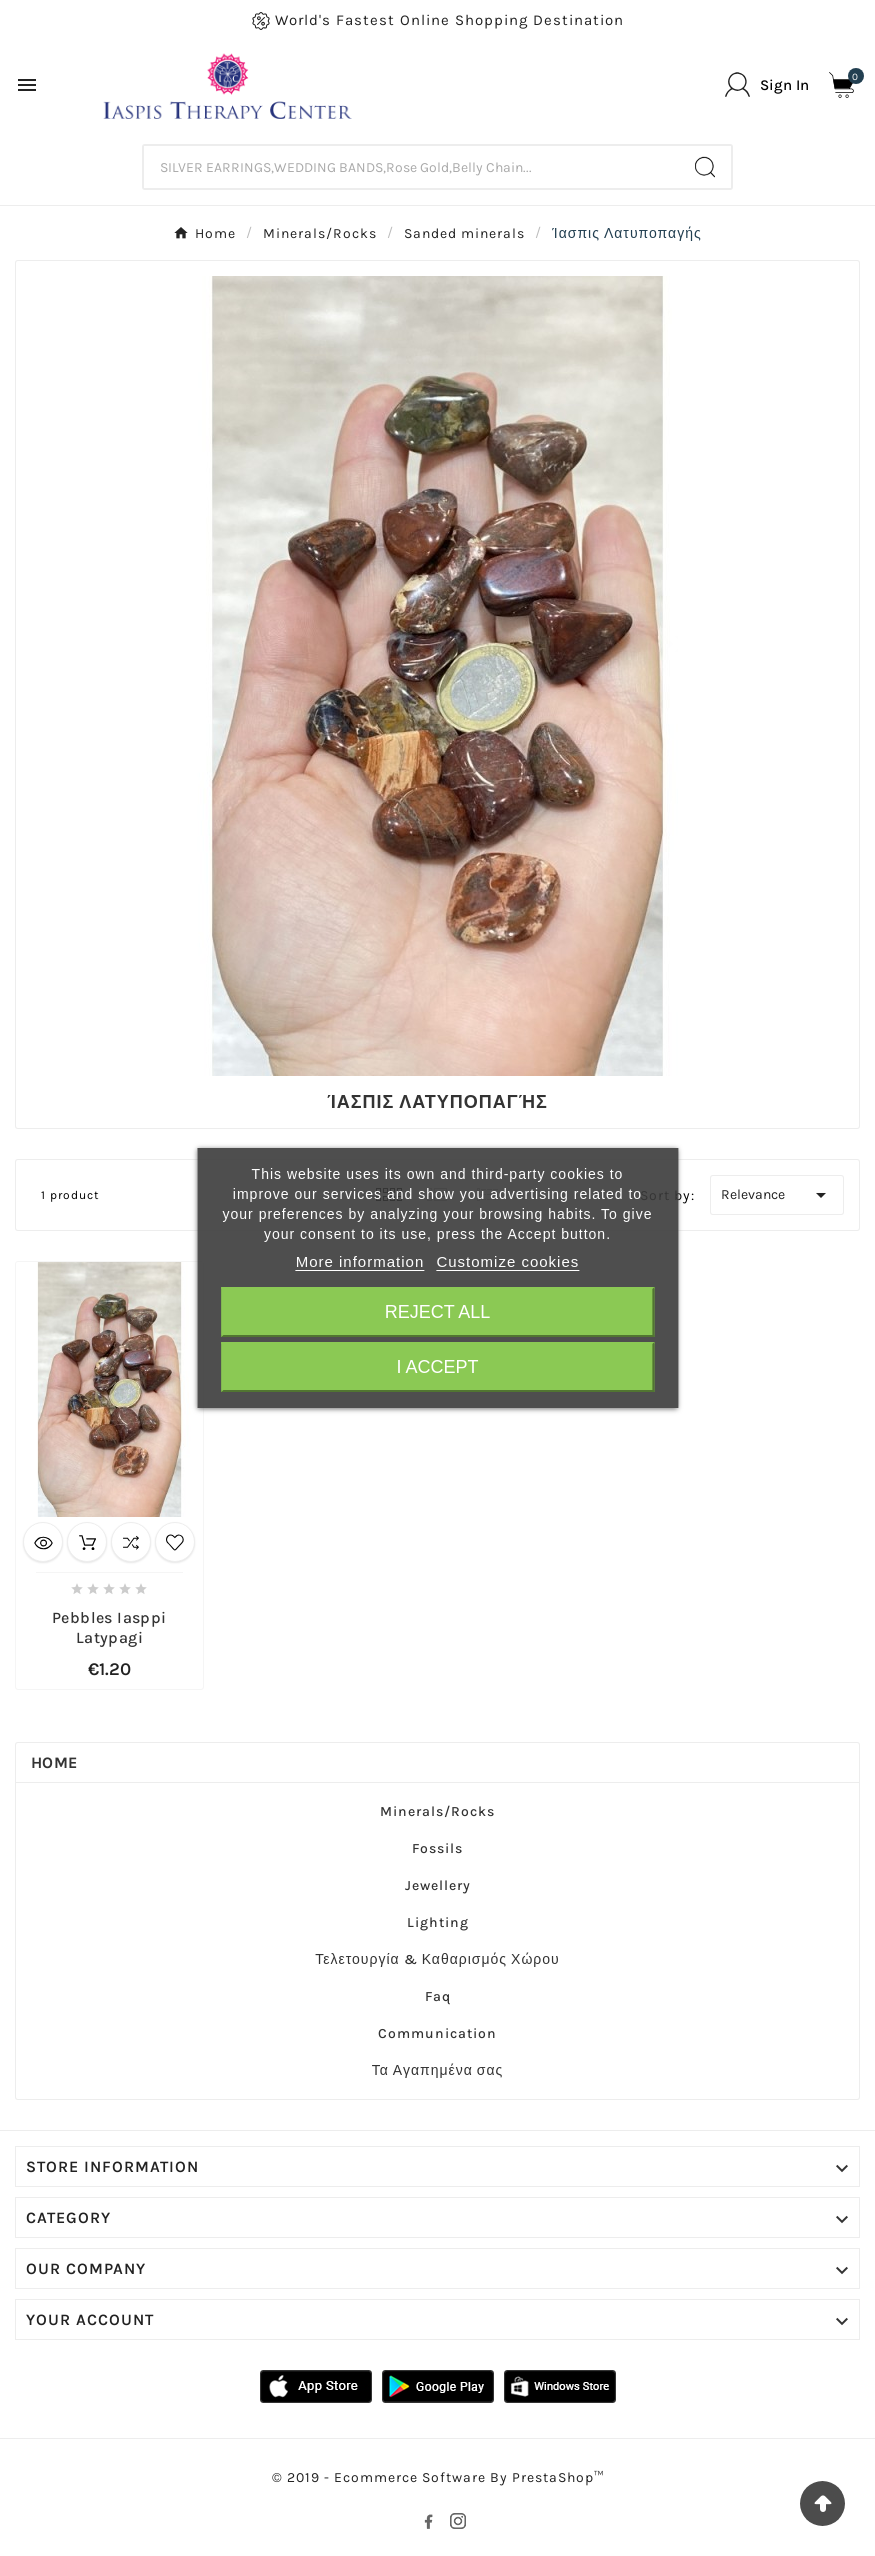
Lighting (438, 1922)
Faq (438, 1996)
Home (54, 1762)
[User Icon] (767, 84)
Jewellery (438, 1885)
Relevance (777, 1195)
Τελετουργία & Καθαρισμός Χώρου (437, 1959)
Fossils (437, 1848)
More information (360, 1261)
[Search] (412, 167)
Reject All (438, 1312)
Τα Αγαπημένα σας (438, 2070)
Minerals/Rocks (437, 1811)
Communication (437, 2033)
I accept (437, 1367)
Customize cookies (507, 1261)
